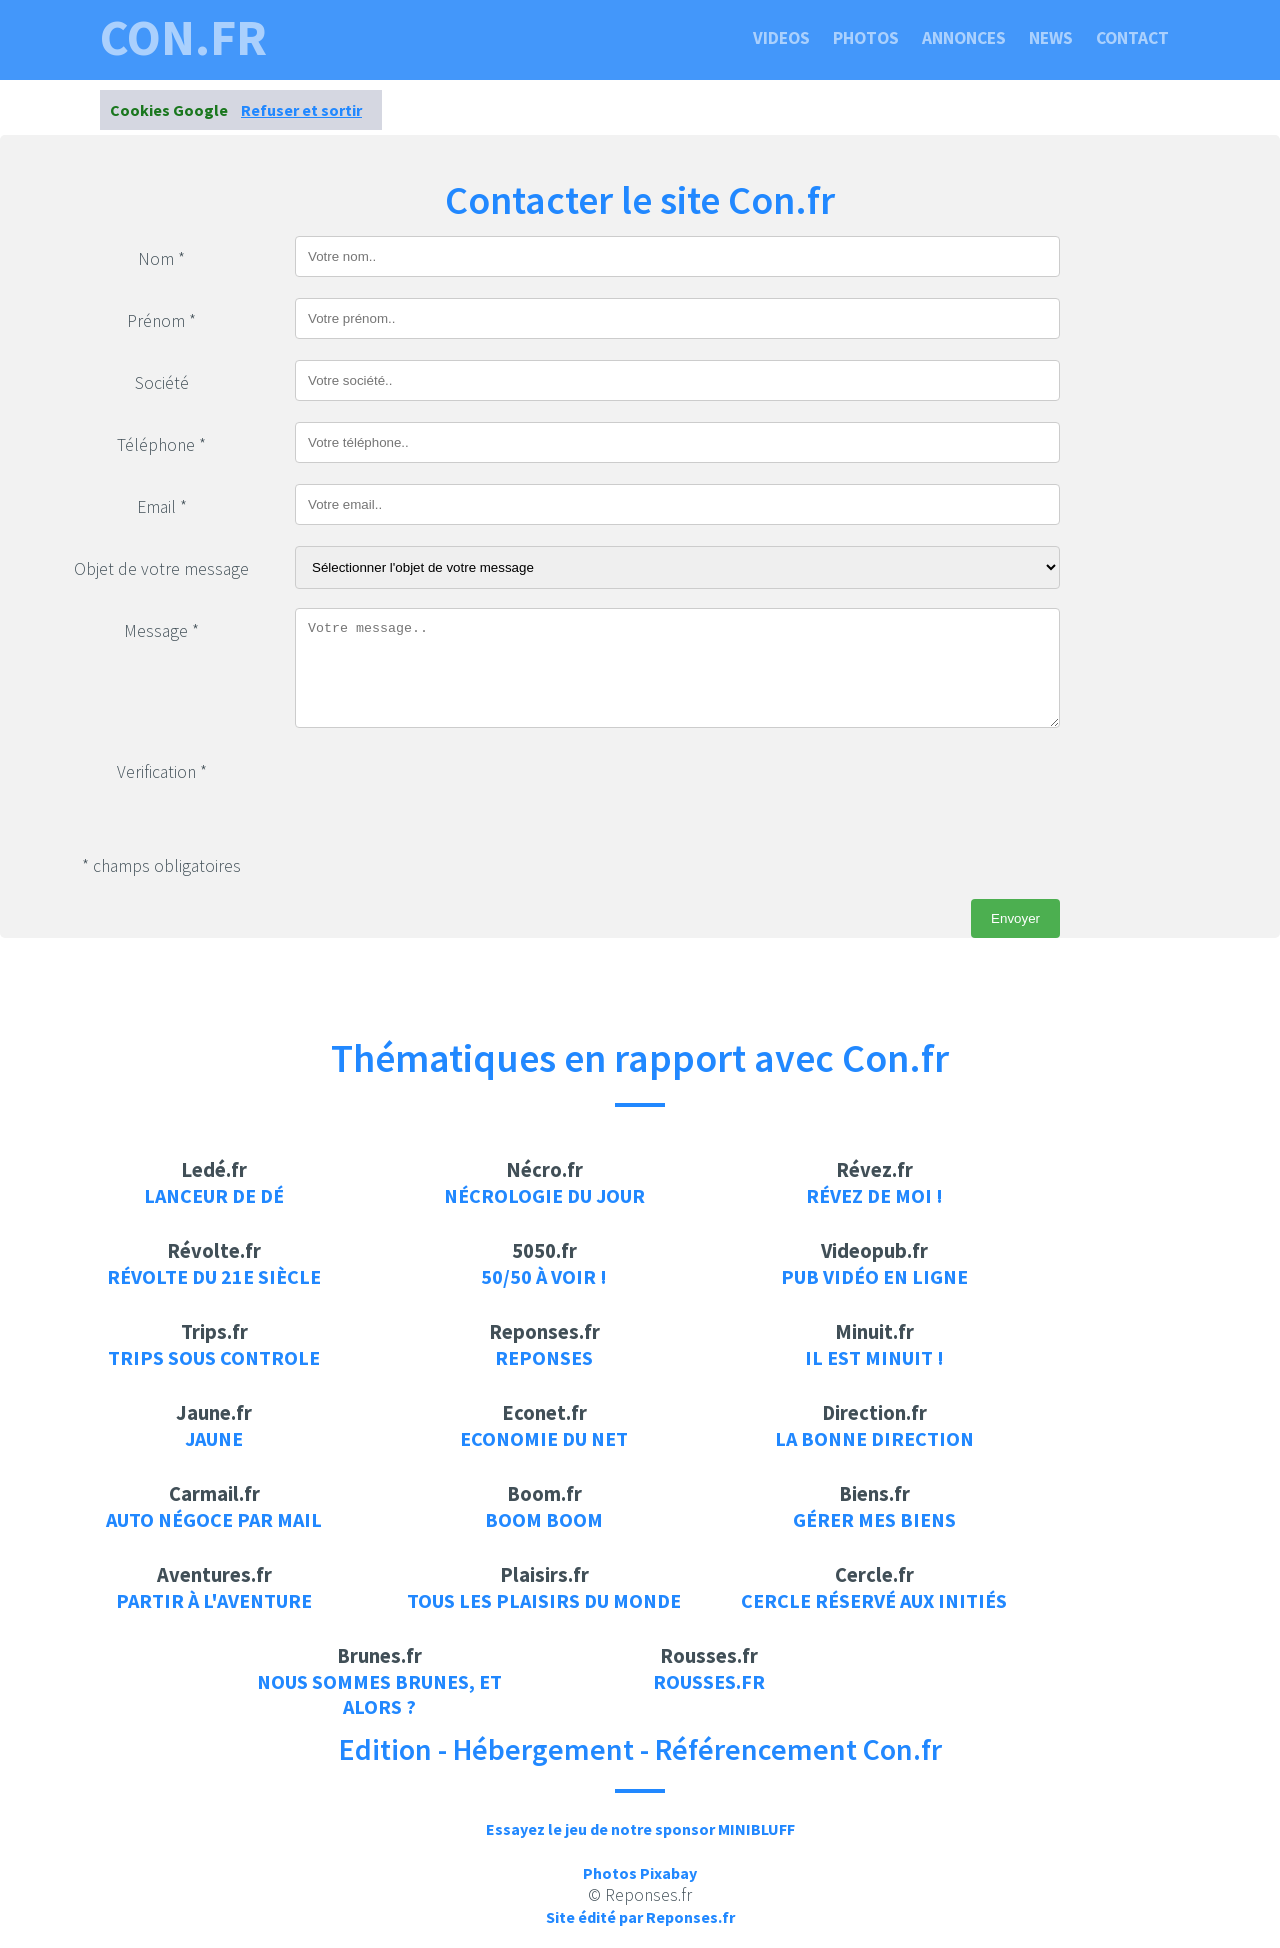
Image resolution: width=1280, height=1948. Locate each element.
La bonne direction (874, 1438)
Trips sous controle (214, 1357)
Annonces (964, 38)
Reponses (544, 1357)
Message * (161, 631)
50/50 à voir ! (544, 1276)
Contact (1132, 38)
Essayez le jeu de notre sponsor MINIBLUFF (640, 1829)
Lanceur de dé (214, 1195)
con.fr (183, 38)
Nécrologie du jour (544, 1195)
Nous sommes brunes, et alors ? (379, 1694)
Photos (866, 38)
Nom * (161, 259)
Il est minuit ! (874, 1357)
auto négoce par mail (214, 1519)
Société (162, 383)
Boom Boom (544, 1519)
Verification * (162, 772)
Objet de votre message (161, 569)
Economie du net (544, 1438)
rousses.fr (709, 1681)
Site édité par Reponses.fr (640, 1917)
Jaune (214, 1438)
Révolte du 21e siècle (214, 1276)
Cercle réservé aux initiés (874, 1600)
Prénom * (161, 321)
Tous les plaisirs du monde (544, 1600)
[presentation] (447, 788)
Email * (162, 507)
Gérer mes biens (874, 1519)
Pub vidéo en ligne (874, 1276)
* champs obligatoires (161, 866)
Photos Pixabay (640, 1873)
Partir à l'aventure (214, 1600)
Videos (781, 38)
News (1051, 38)
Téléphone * (161, 445)
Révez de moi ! (874, 1195)
